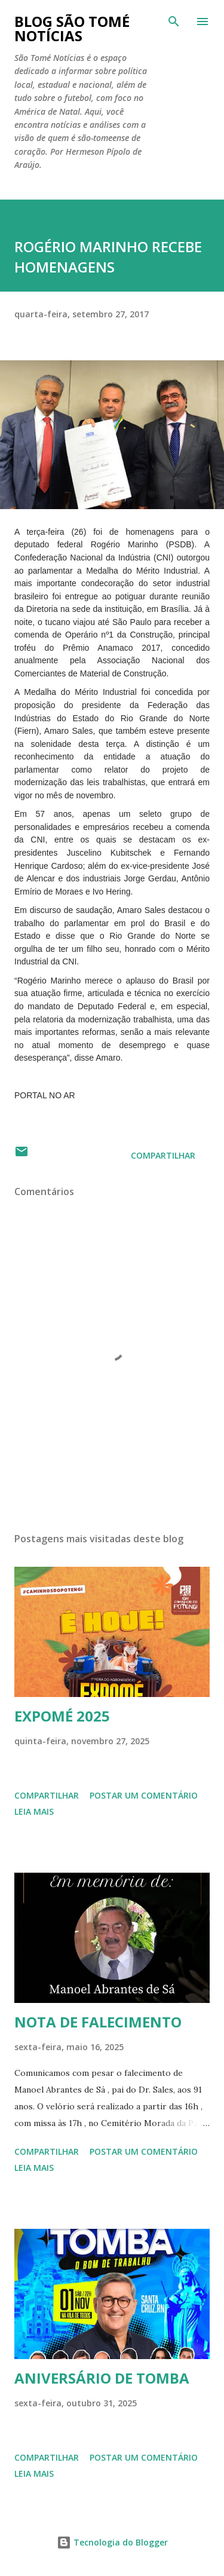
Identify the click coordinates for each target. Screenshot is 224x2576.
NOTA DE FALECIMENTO (98, 2022)
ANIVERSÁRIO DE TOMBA (101, 2378)
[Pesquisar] (174, 21)
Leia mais (34, 1811)
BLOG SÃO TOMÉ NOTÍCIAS (72, 28)
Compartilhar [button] (163, 1155)
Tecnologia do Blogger (112, 2542)
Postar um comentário (144, 1795)
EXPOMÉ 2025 (62, 1716)
